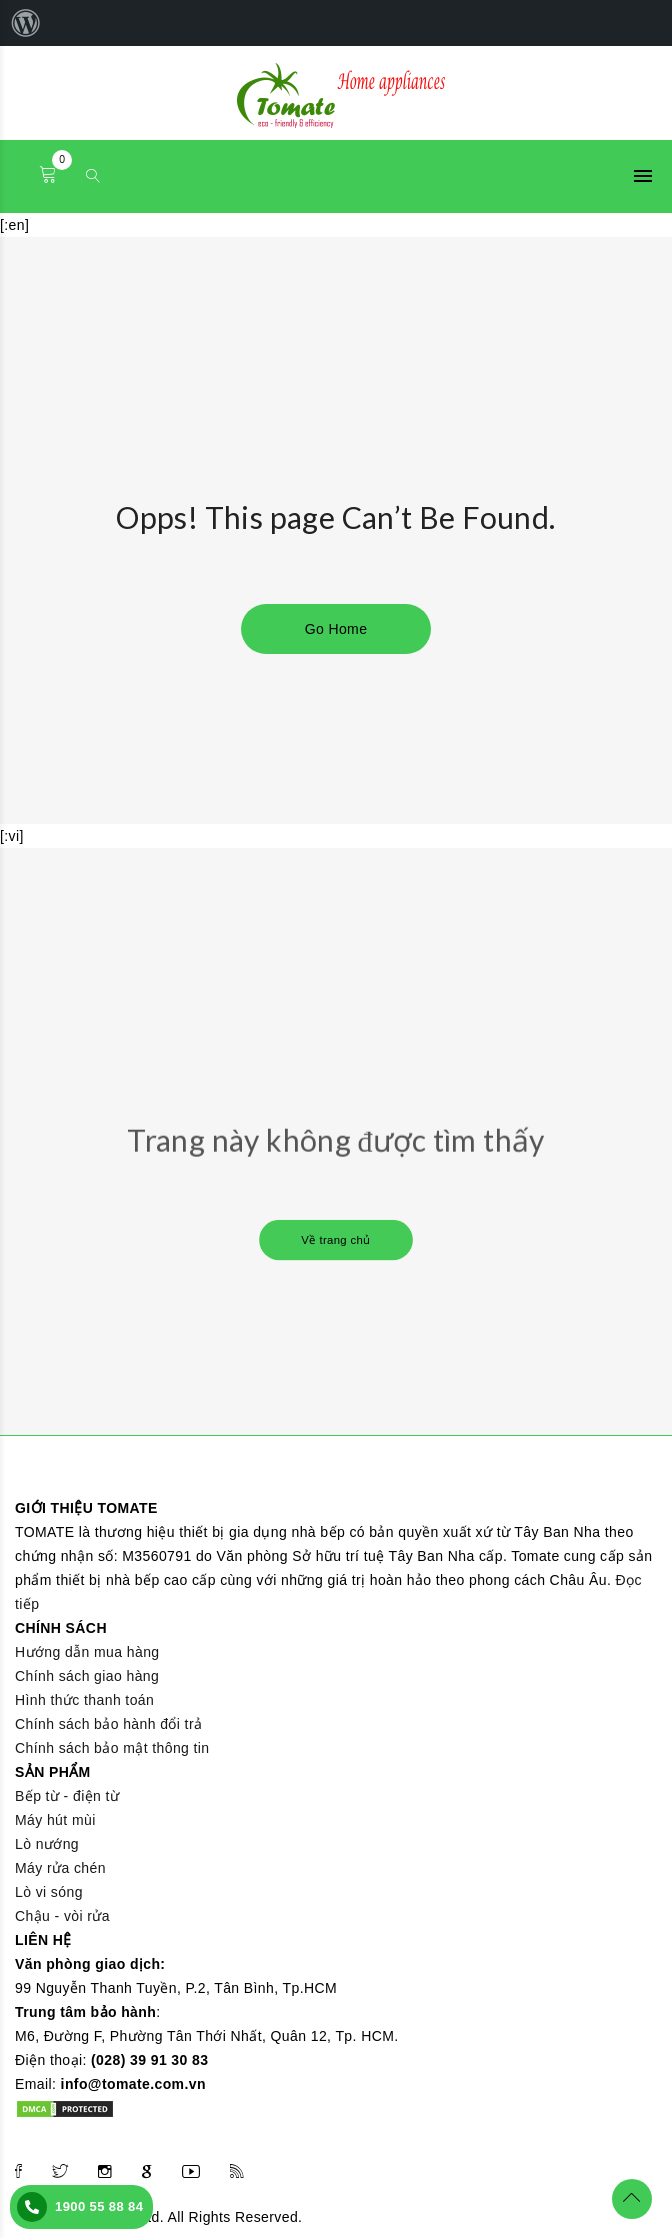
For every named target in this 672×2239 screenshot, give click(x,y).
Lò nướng (47, 1844)
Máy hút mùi (55, 1820)
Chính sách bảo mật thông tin (112, 1748)
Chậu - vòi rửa (62, 1916)
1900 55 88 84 (99, 2206)
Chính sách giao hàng (87, 1676)
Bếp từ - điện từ (67, 1796)
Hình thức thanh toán (84, 1700)
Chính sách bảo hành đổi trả (108, 1724)
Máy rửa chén (60, 1868)
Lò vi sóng (49, 1892)
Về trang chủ (336, 1240)
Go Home (336, 629)
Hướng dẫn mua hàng (87, 1652)
